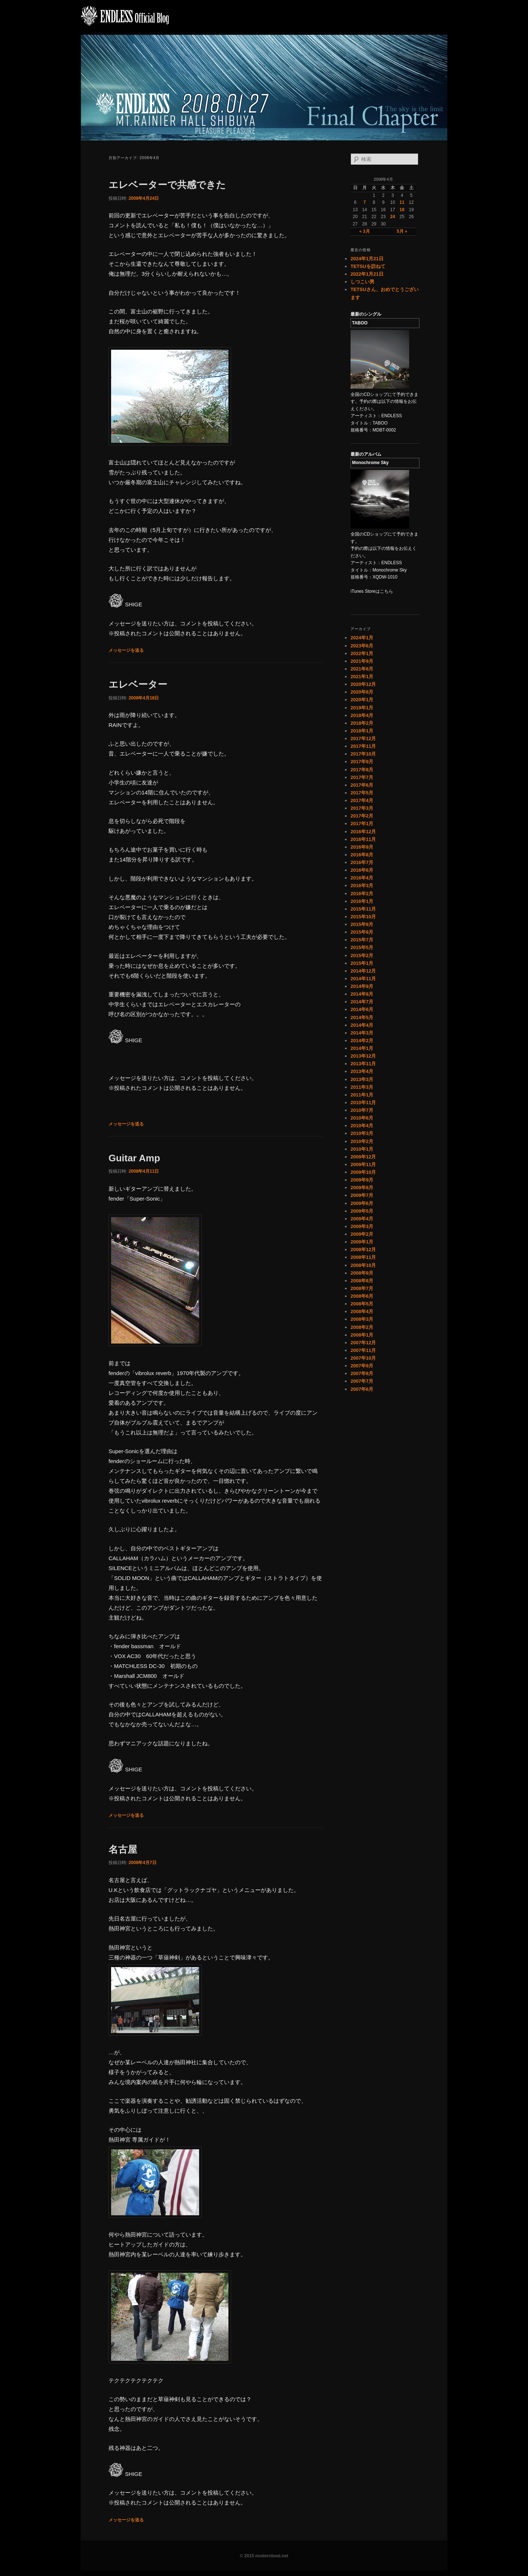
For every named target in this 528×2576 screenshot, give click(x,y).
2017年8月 (362, 769)
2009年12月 (363, 1157)
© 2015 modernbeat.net (264, 2555)
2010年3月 (362, 1133)
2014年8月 (362, 994)
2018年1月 (362, 731)
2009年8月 (362, 1187)
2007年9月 (362, 1365)
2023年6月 (362, 645)
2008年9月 (362, 1273)
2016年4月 (362, 878)
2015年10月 (363, 916)
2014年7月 (362, 1001)
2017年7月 (362, 777)
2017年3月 (362, 808)
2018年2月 (362, 723)
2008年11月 (363, 1257)
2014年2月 (362, 1040)
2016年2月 (362, 893)
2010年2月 (362, 1141)
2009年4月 (362, 1218)
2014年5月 (362, 1017)
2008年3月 (362, 1319)
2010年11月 (363, 1102)
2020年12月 (363, 684)
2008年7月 (362, 1288)
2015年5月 (362, 947)
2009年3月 (362, 1226)
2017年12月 (363, 738)
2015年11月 (363, 909)
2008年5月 (362, 1304)
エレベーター (138, 684)
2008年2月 (362, 1327)
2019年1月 (362, 707)
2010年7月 (362, 1110)
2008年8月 (362, 1280)
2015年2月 (362, 955)
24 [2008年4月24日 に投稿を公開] (392, 216)
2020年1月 (362, 699)
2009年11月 (363, 1164)
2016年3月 (362, 885)
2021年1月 (362, 676)
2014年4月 (362, 1025)
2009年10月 (363, 1172)
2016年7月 (362, 862)
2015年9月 (362, 924)
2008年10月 (363, 1265)
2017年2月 (362, 816)
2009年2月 (362, 1234)
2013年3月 (362, 1079)
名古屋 (123, 1849)
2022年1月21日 (367, 274)
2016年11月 (363, 839)
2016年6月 (362, 870)
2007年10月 (363, 1358)
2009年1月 (362, 1242)
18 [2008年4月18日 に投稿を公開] (402, 209)
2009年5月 (362, 1211)
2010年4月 (362, 1125)
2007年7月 (362, 1381)
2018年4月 (362, 715)
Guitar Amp (134, 1158)
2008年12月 (363, 1249)
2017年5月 (362, 792)
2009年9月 (362, 1180)
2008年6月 (362, 1296)
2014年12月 (363, 971)
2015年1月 (362, 963)
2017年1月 (362, 823)
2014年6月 (362, 1009)
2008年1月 (362, 1335)
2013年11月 (363, 1063)
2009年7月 (362, 1195)
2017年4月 (362, 800)
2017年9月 (362, 761)
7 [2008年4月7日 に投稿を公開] (364, 202)
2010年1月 (362, 1149)
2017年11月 (363, 746)
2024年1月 (362, 637)
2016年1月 (362, 901)
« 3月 (364, 231)
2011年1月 (362, 1095)
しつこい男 (362, 281)
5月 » (402, 231)
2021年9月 (362, 661)
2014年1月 (362, 1048)
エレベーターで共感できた (167, 184)
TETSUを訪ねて (368, 266)
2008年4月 (362, 1311)
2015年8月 (362, 932)
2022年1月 (362, 653)
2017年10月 (363, 754)
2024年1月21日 (367, 258)
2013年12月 (363, 1056)
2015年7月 (362, 939)
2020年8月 (362, 692)
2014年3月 (362, 1033)
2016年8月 (362, 854)
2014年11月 (363, 978)
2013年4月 (362, 1071)
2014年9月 (362, 986)
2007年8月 (362, 1373)
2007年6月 (362, 1389)
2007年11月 (363, 1350)
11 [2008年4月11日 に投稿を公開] (402, 202)
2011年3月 (362, 1087)
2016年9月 (362, 847)
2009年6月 (362, 1203)
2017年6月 (362, 785)
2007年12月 (363, 1342)
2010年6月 (362, 1118)
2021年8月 (362, 669)
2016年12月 (363, 831)
